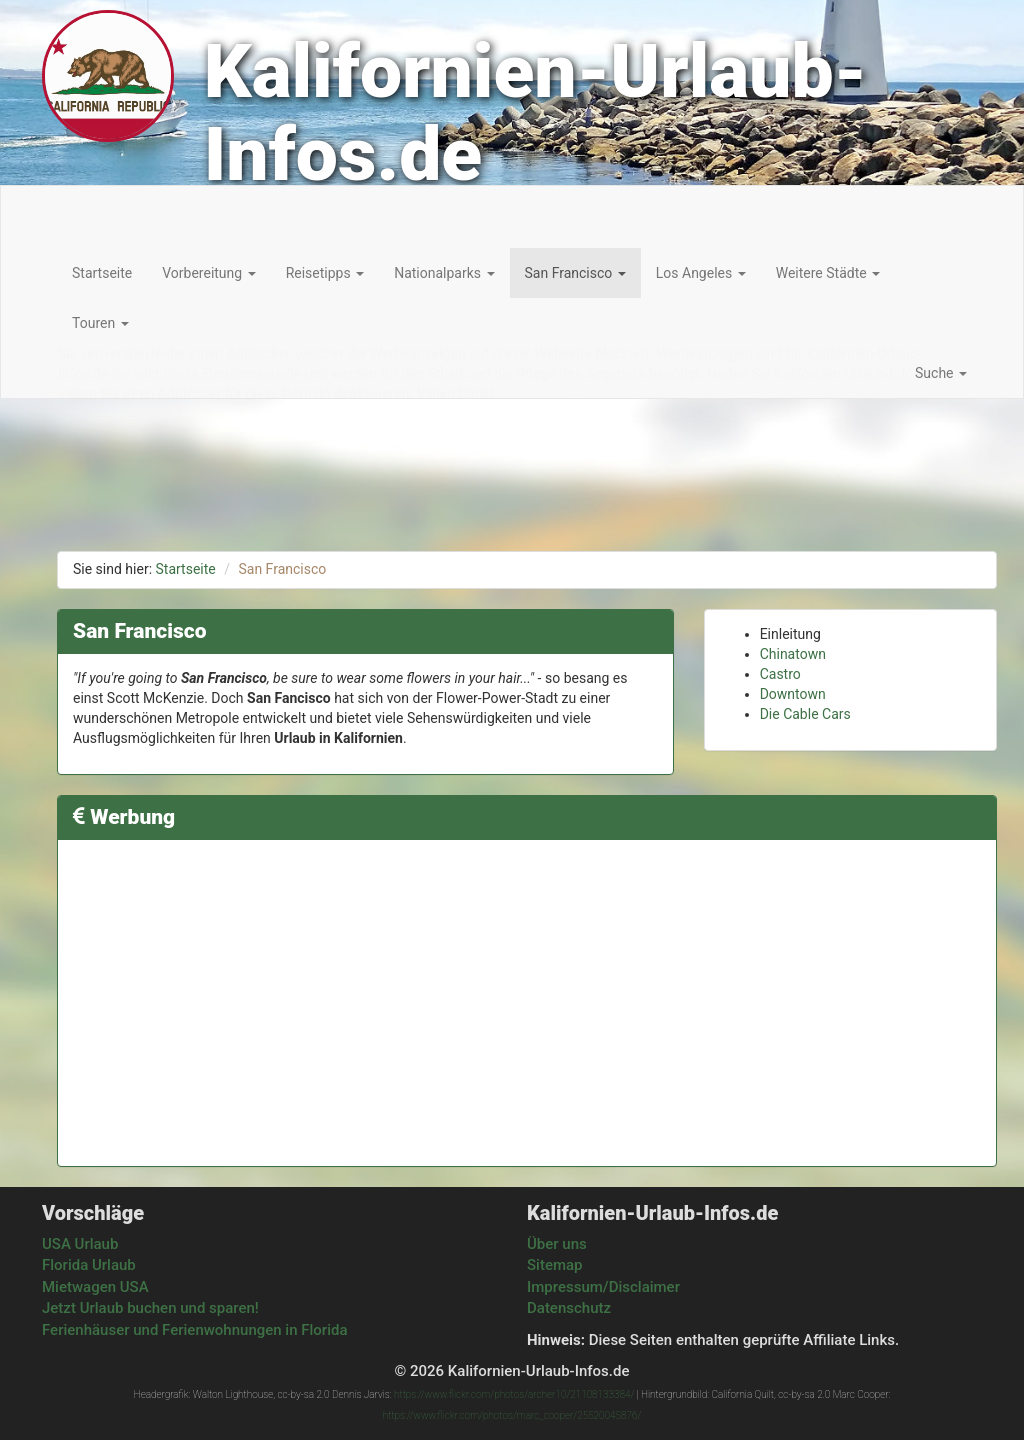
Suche (941, 373)
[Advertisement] (527, 995)
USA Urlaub (80, 1244)
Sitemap (555, 1265)
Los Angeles (701, 273)
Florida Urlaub (89, 1265)
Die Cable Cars (805, 714)
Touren (100, 323)
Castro (780, 674)
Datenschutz (569, 1308)
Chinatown (793, 654)
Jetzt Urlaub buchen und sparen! (150, 1308)
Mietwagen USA (95, 1287)
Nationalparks (444, 273)
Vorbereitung (208, 273)
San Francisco (575, 273)
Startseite (102, 273)
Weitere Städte (828, 273)
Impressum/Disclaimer (603, 1287)
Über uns (557, 1244)
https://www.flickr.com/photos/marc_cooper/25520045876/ (512, 1415)
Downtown (793, 694)
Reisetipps (325, 273)
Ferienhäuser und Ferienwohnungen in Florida (195, 1330)
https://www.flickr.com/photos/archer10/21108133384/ (514, 1394)
